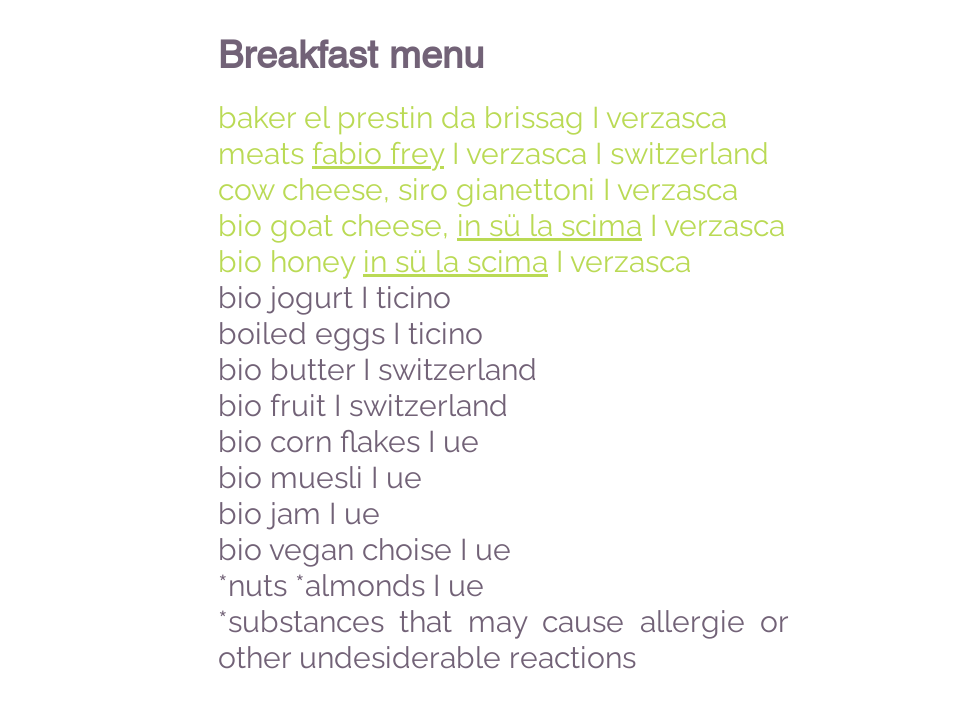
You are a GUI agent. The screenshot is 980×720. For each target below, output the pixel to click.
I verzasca (713, 225)
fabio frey (378, 153)
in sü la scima (549, 225)
